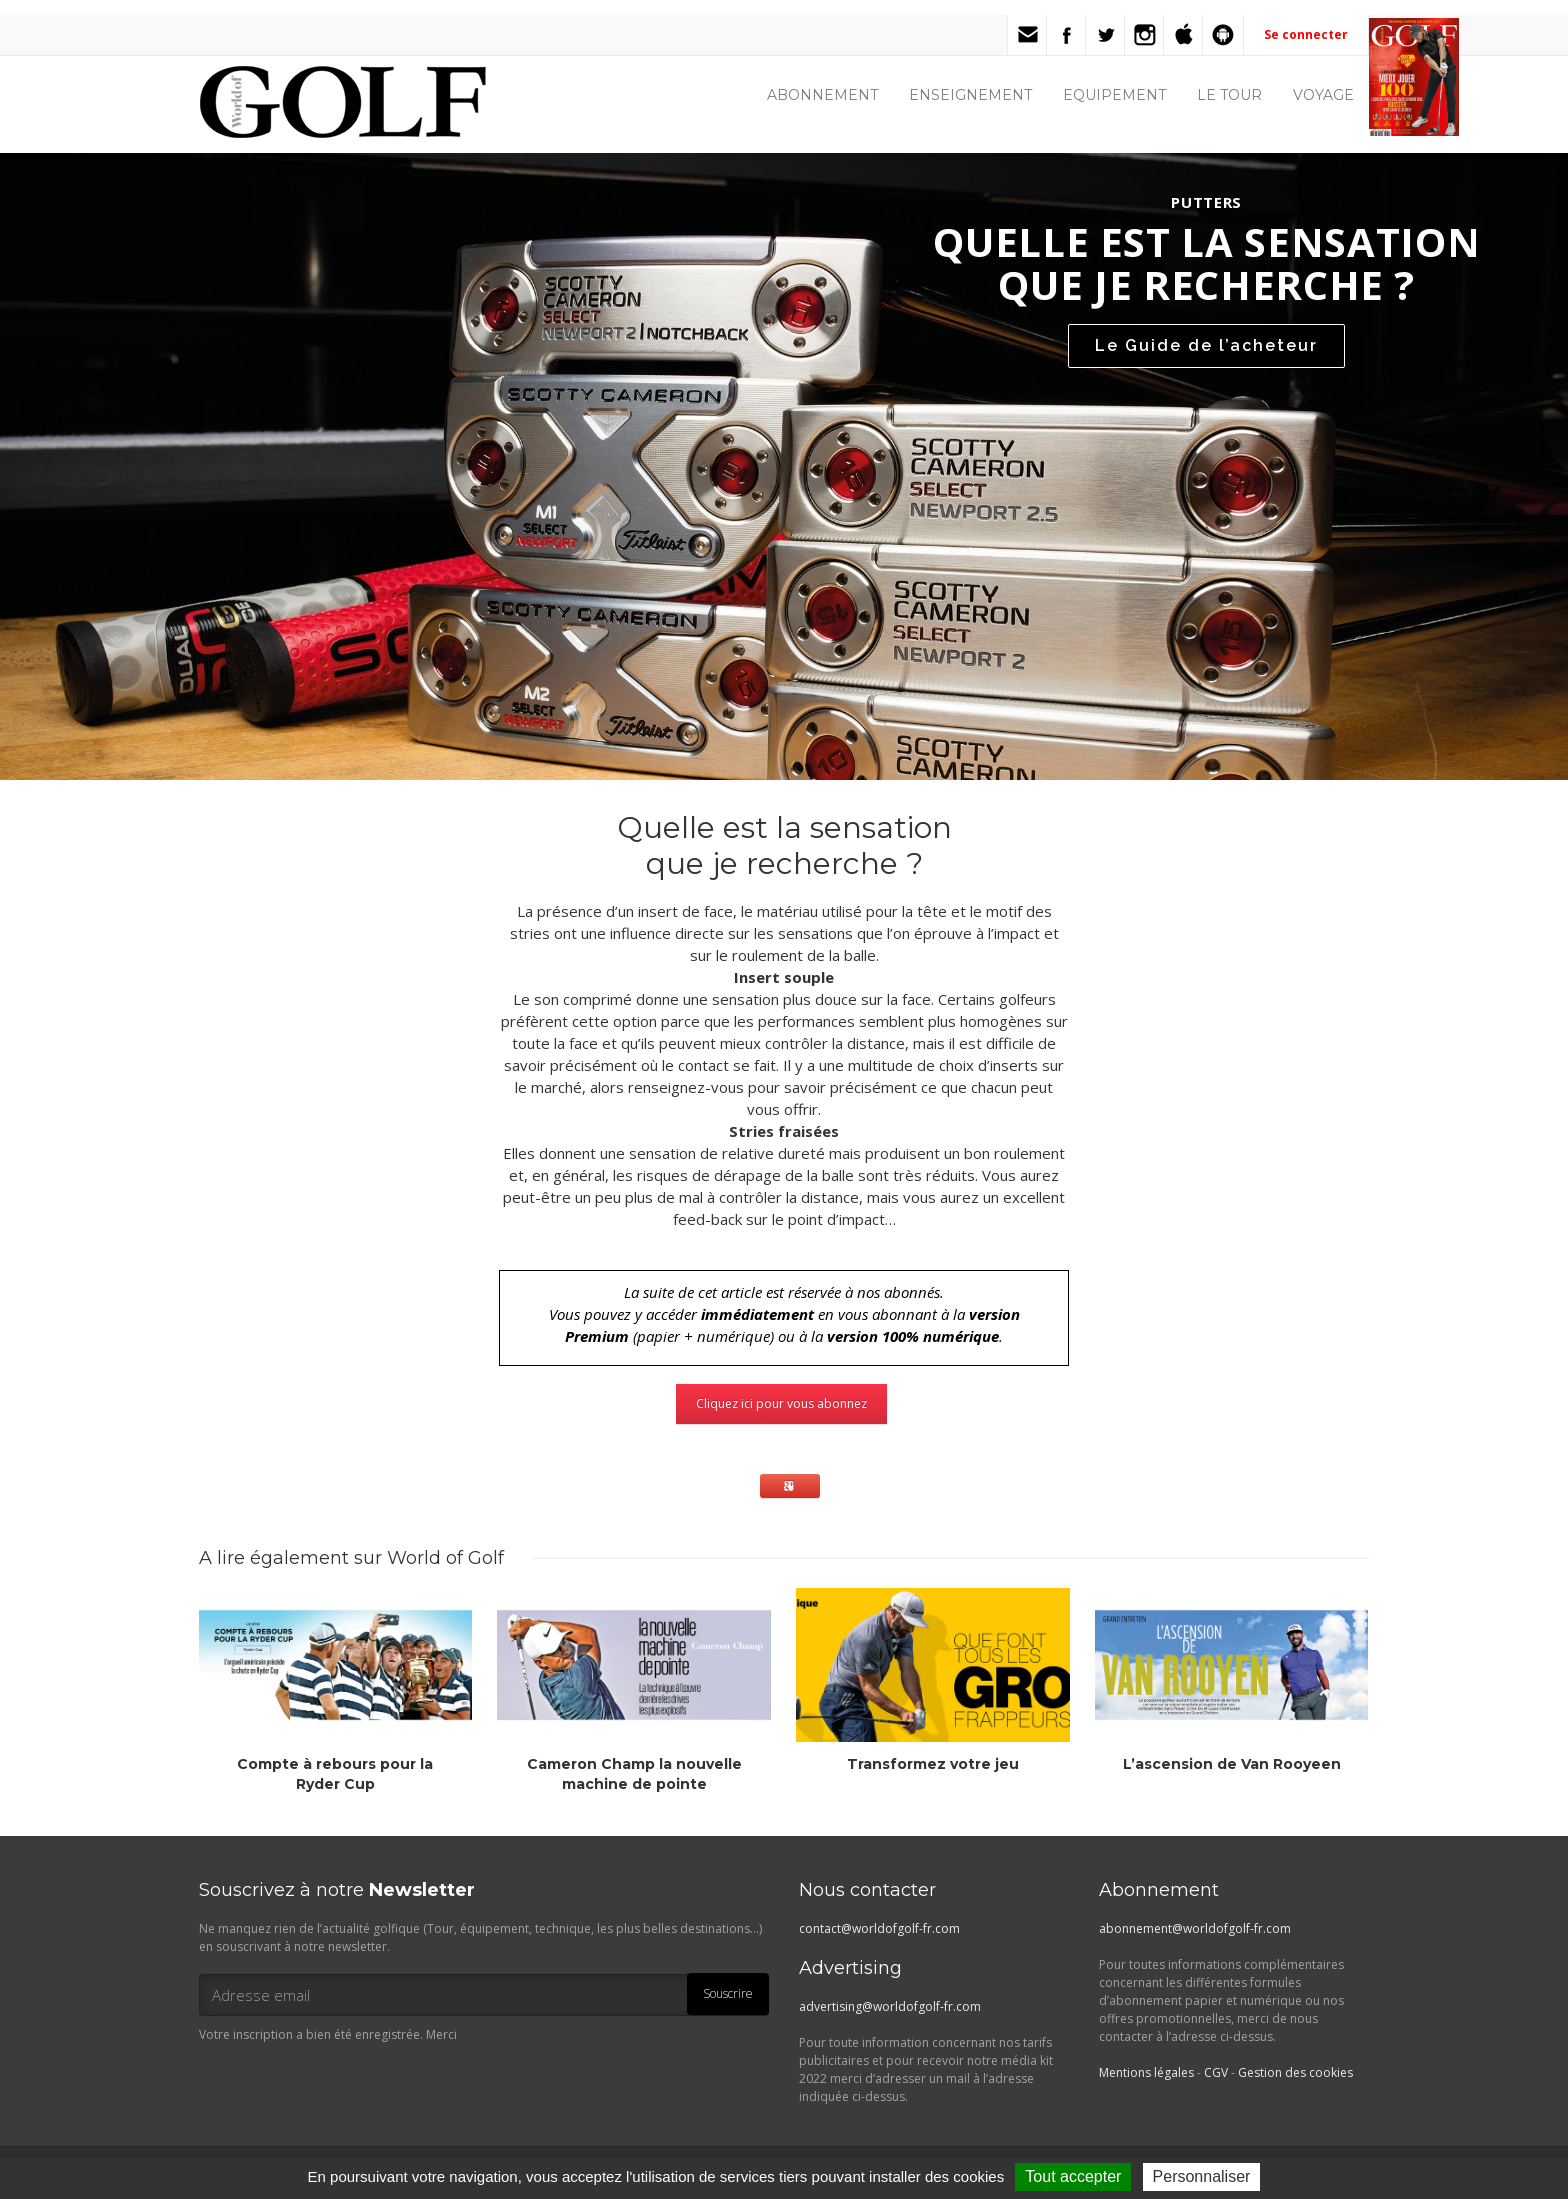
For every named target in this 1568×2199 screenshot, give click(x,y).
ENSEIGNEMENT (970, 95)
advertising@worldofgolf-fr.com (890, 2006)
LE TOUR (1229, 95)
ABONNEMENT (822, 95)
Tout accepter (1073, 2176)
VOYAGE (1323, 95)
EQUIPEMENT (1114, 95)
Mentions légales (1146, 2072)
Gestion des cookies (1295, 2072)
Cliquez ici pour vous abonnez (781, 1403)
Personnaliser (1202, 2176)
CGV (1216, 2072)
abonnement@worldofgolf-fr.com (1195, 1928)
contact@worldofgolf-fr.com (879, 1928)
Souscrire (728, 1993)
